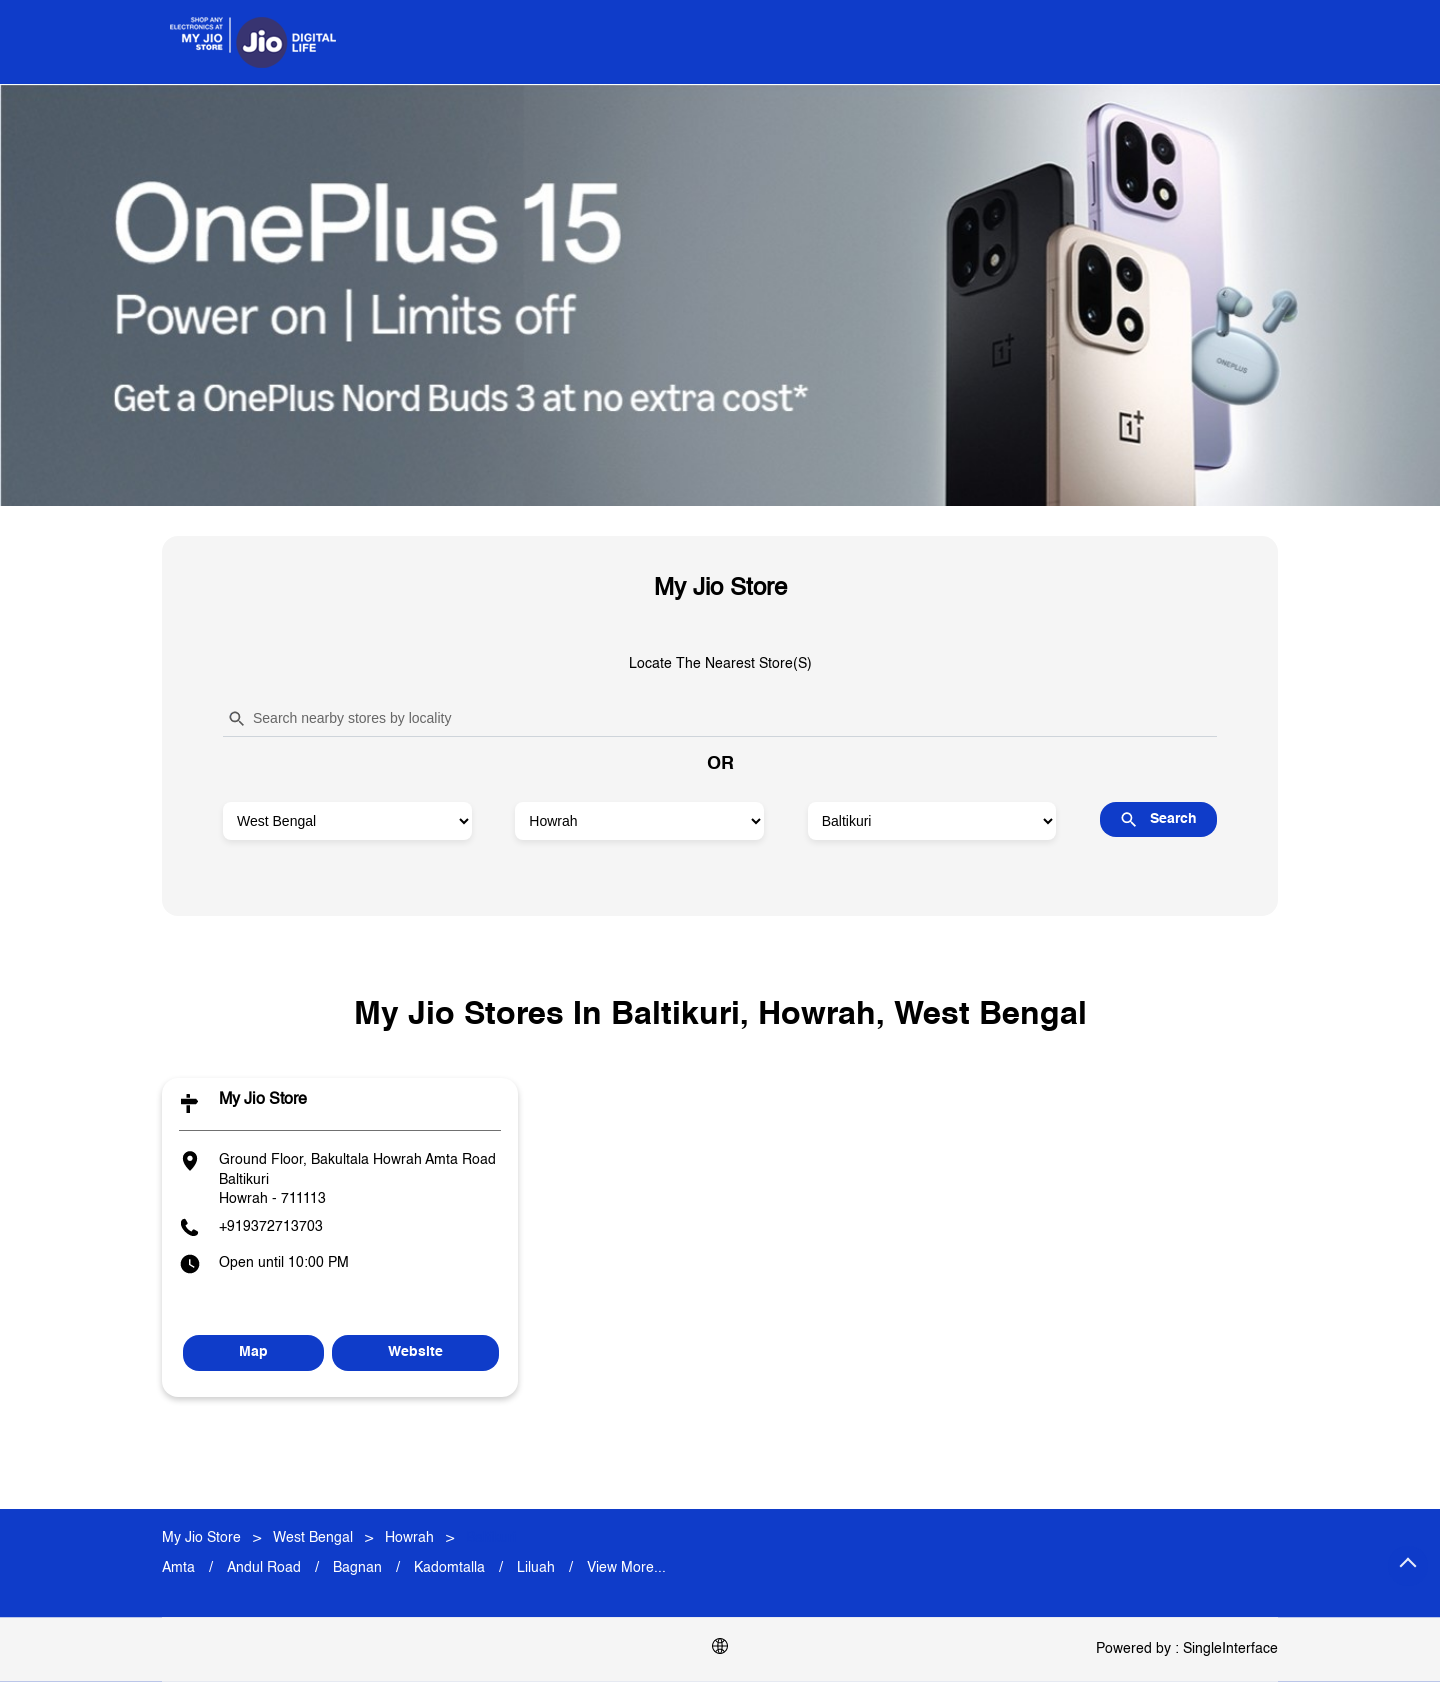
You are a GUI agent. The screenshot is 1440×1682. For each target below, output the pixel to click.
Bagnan (357, 1568)
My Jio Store (263, 1100)
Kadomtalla (449, 1568)
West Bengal (313, 1538)
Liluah (536, 1568)
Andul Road (264, 1568)
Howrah (409, 1538)
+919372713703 (271, 1227)
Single (1230, 1649)
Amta (178, 1568)
